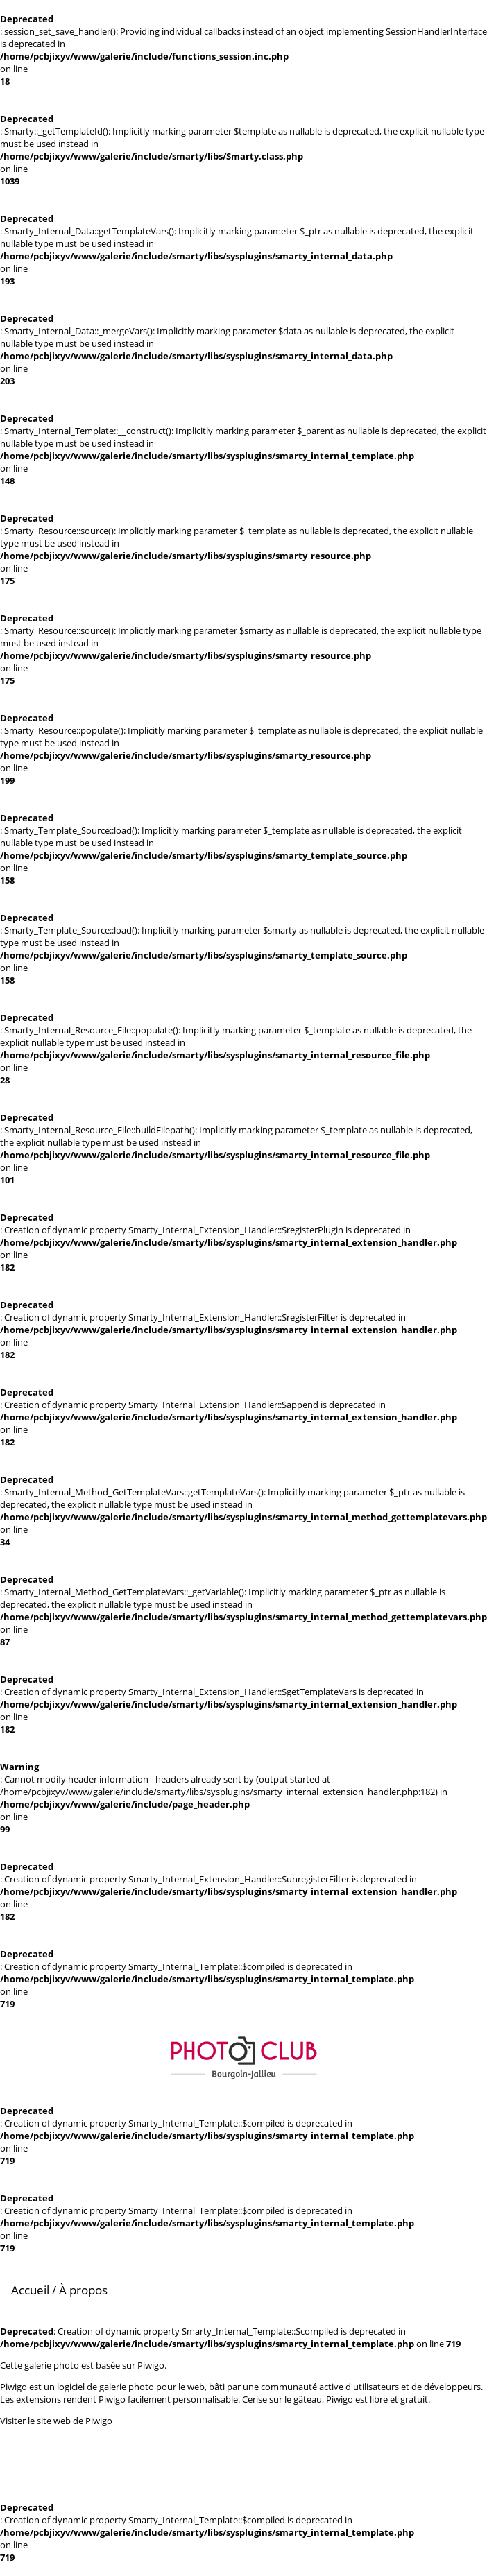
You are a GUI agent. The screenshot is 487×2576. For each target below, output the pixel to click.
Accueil (30, 2290)
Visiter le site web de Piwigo (56, 2420)
